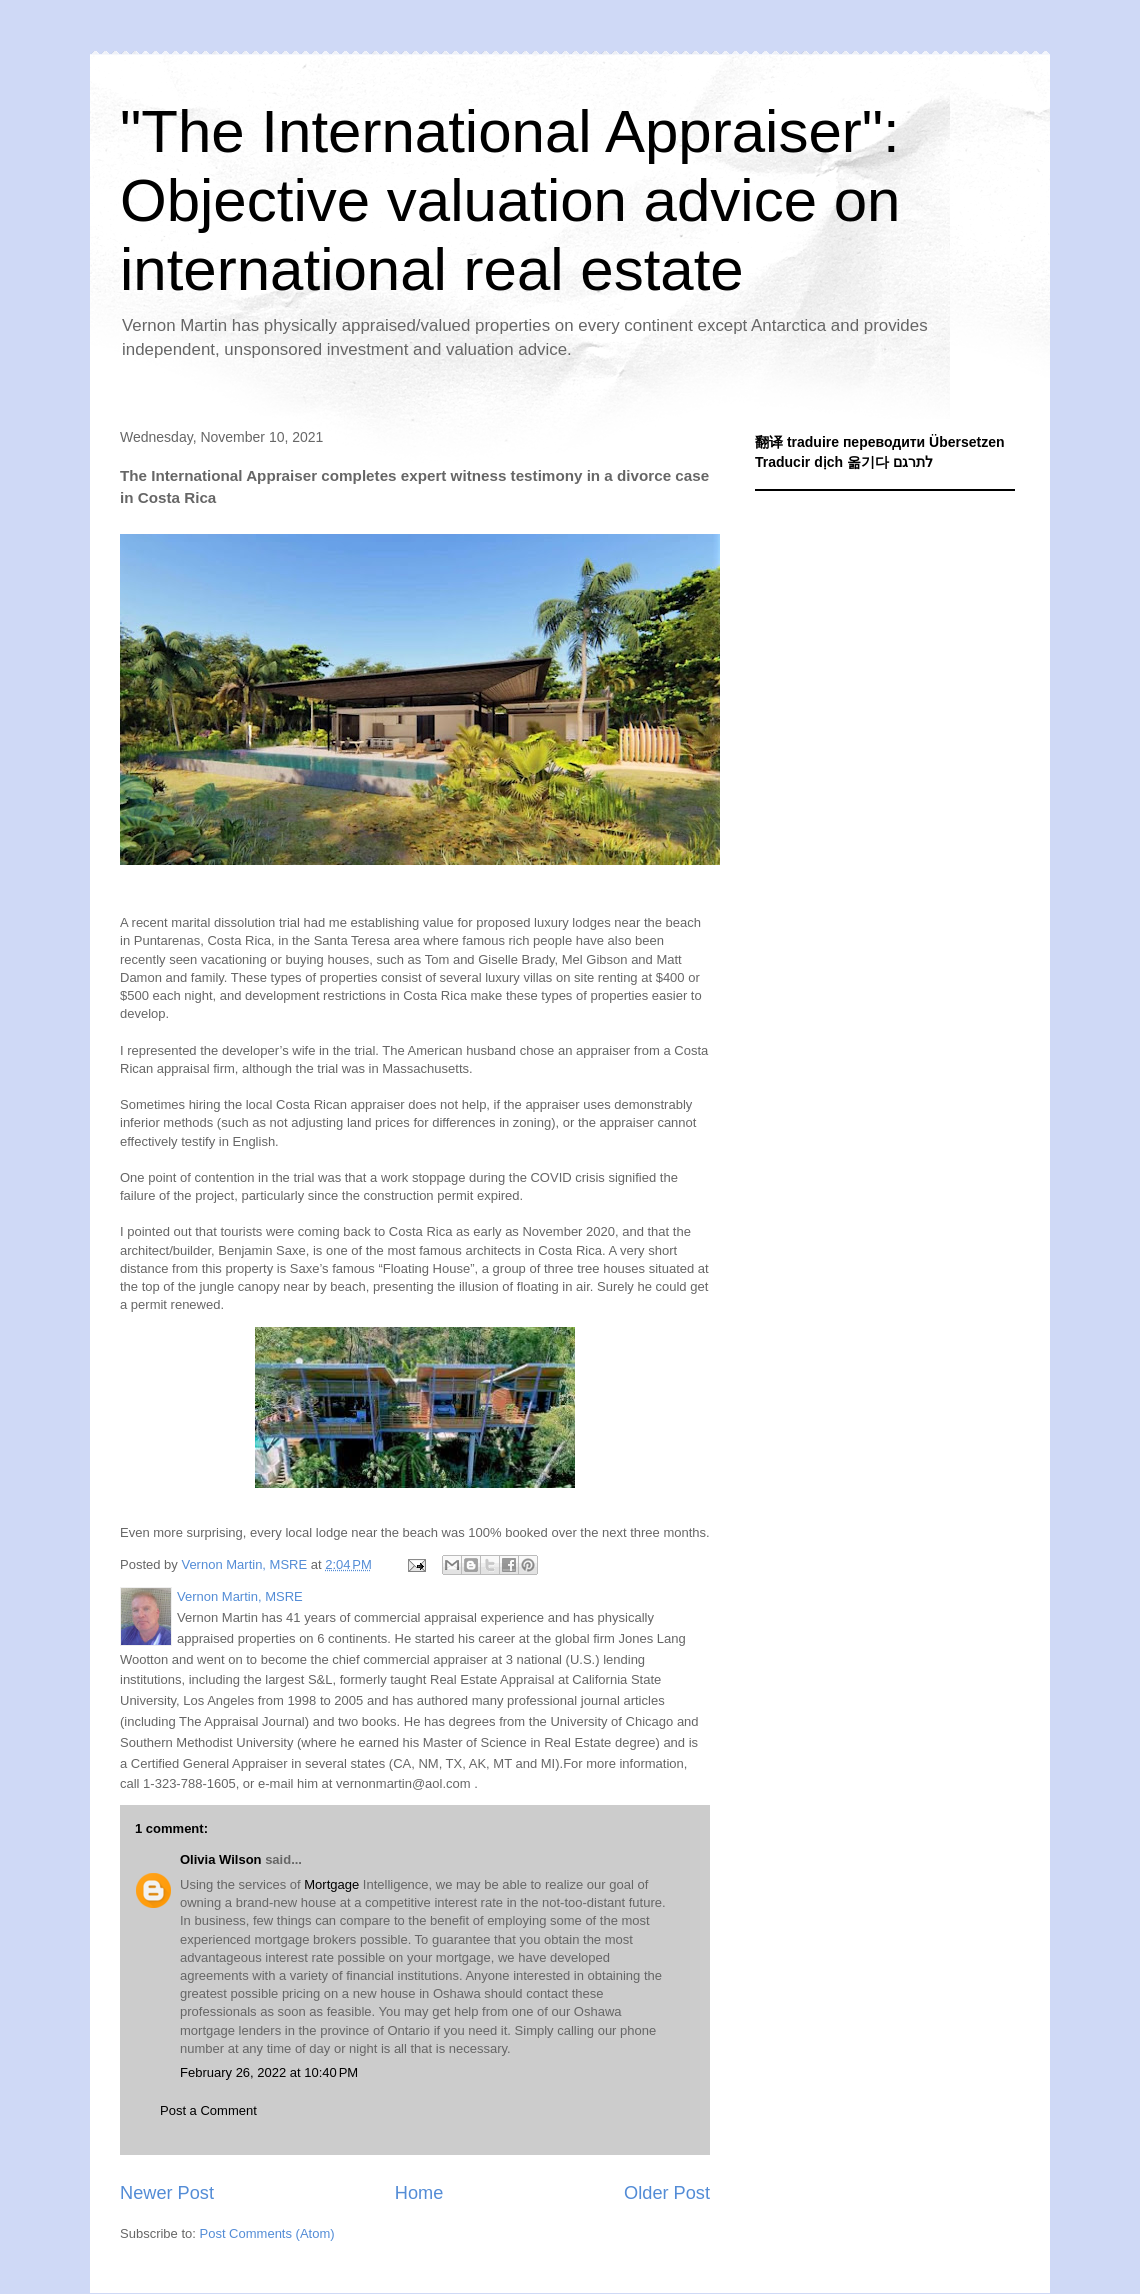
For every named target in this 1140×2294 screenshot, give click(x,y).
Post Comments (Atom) (267, 2233)
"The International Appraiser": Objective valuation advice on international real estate (510, 200)
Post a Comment (208, 2110)
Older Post (667, 2193)
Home (419, 2193)
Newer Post (167, 2193)
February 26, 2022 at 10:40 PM (269, 2072)
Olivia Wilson (221, 1859)
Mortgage (331, 1884)
